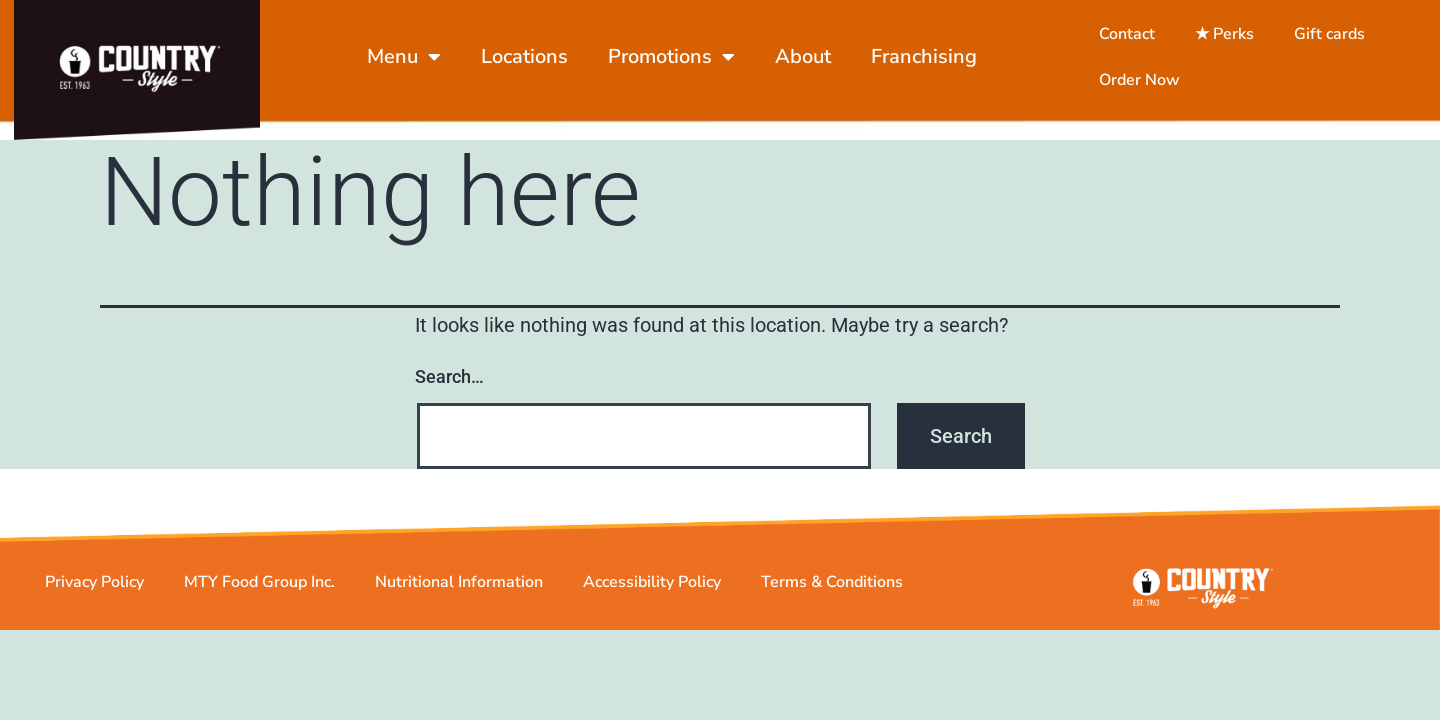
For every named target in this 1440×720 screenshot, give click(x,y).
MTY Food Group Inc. (259, 597)
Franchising (924, 56)
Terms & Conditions (832, 597)
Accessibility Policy (652, 597)
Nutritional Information (459, 597)
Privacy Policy (94, 597)
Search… (449, 392)
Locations (524, 56)
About (803, 56)
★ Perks (1224, 34)
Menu (404, 57)
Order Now (1139, 80)
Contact (1127, 34)
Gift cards (1329, 34)
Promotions (671, 57)
